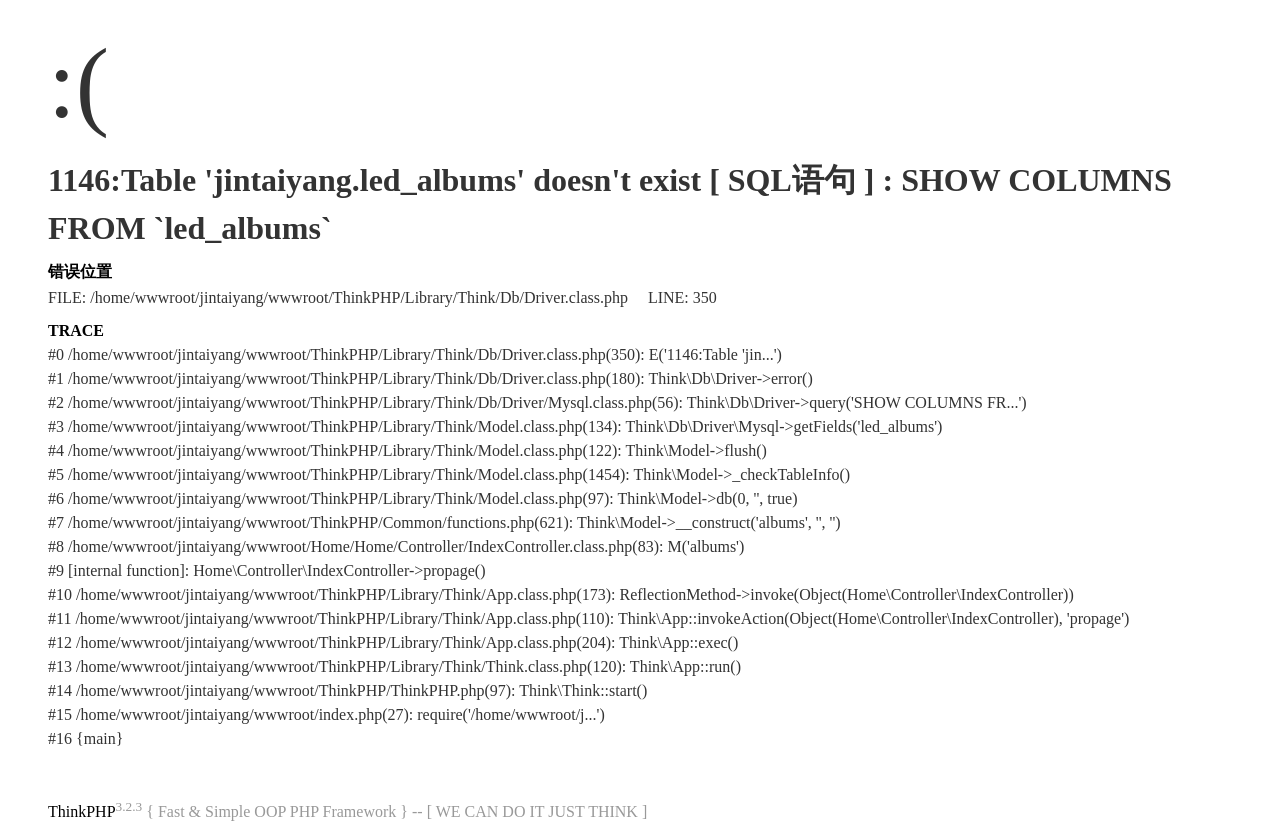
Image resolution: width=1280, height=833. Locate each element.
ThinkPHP (82, 811)
